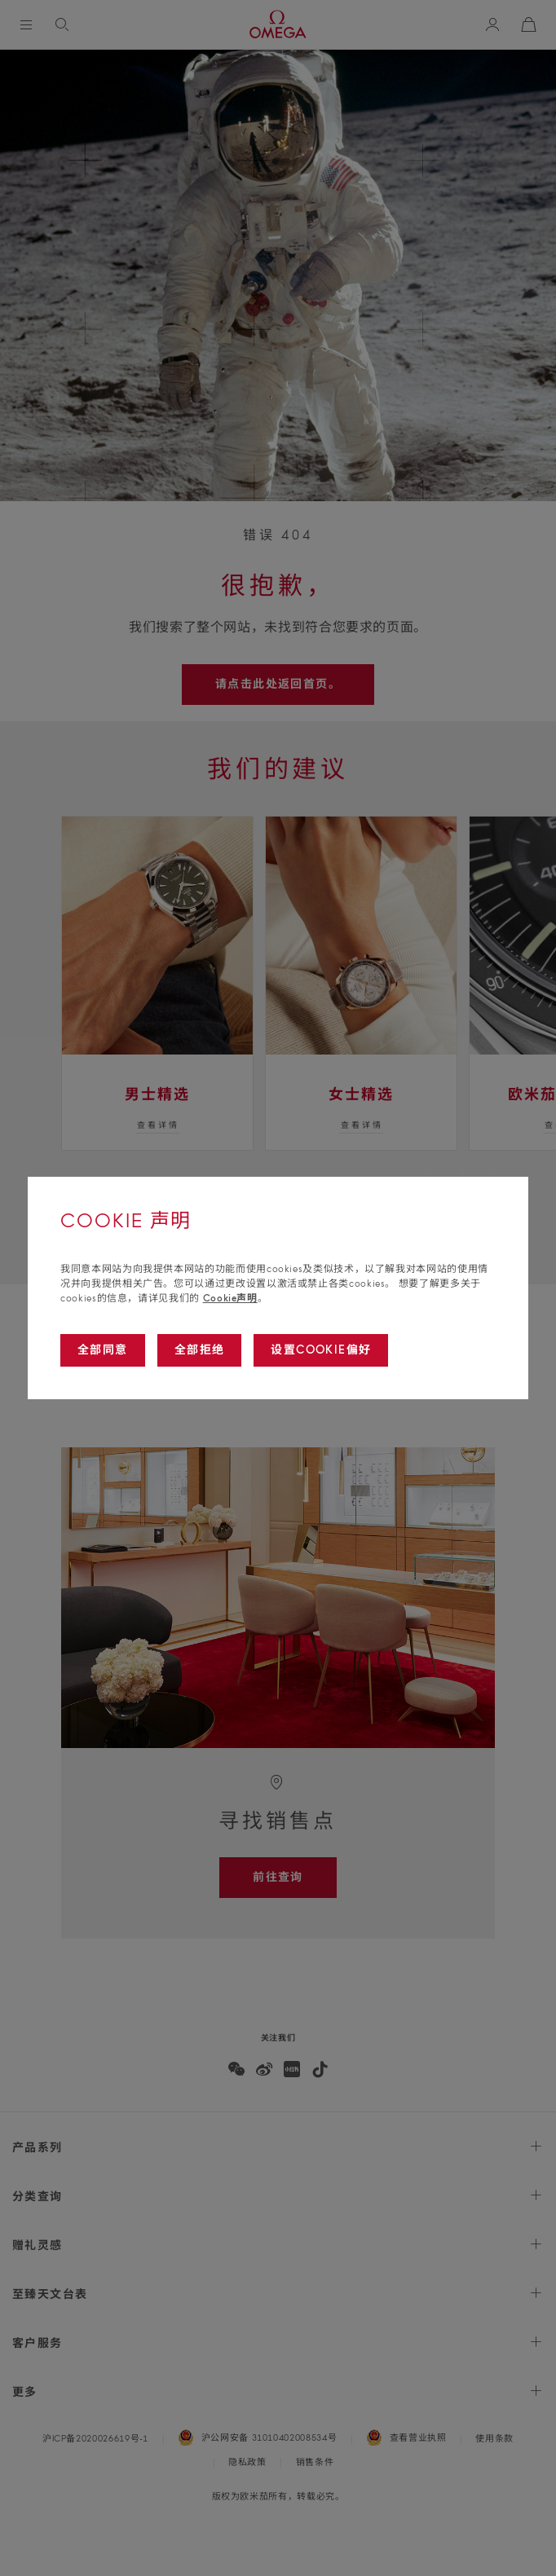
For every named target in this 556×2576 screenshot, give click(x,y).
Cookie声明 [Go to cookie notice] (230, 1298)
